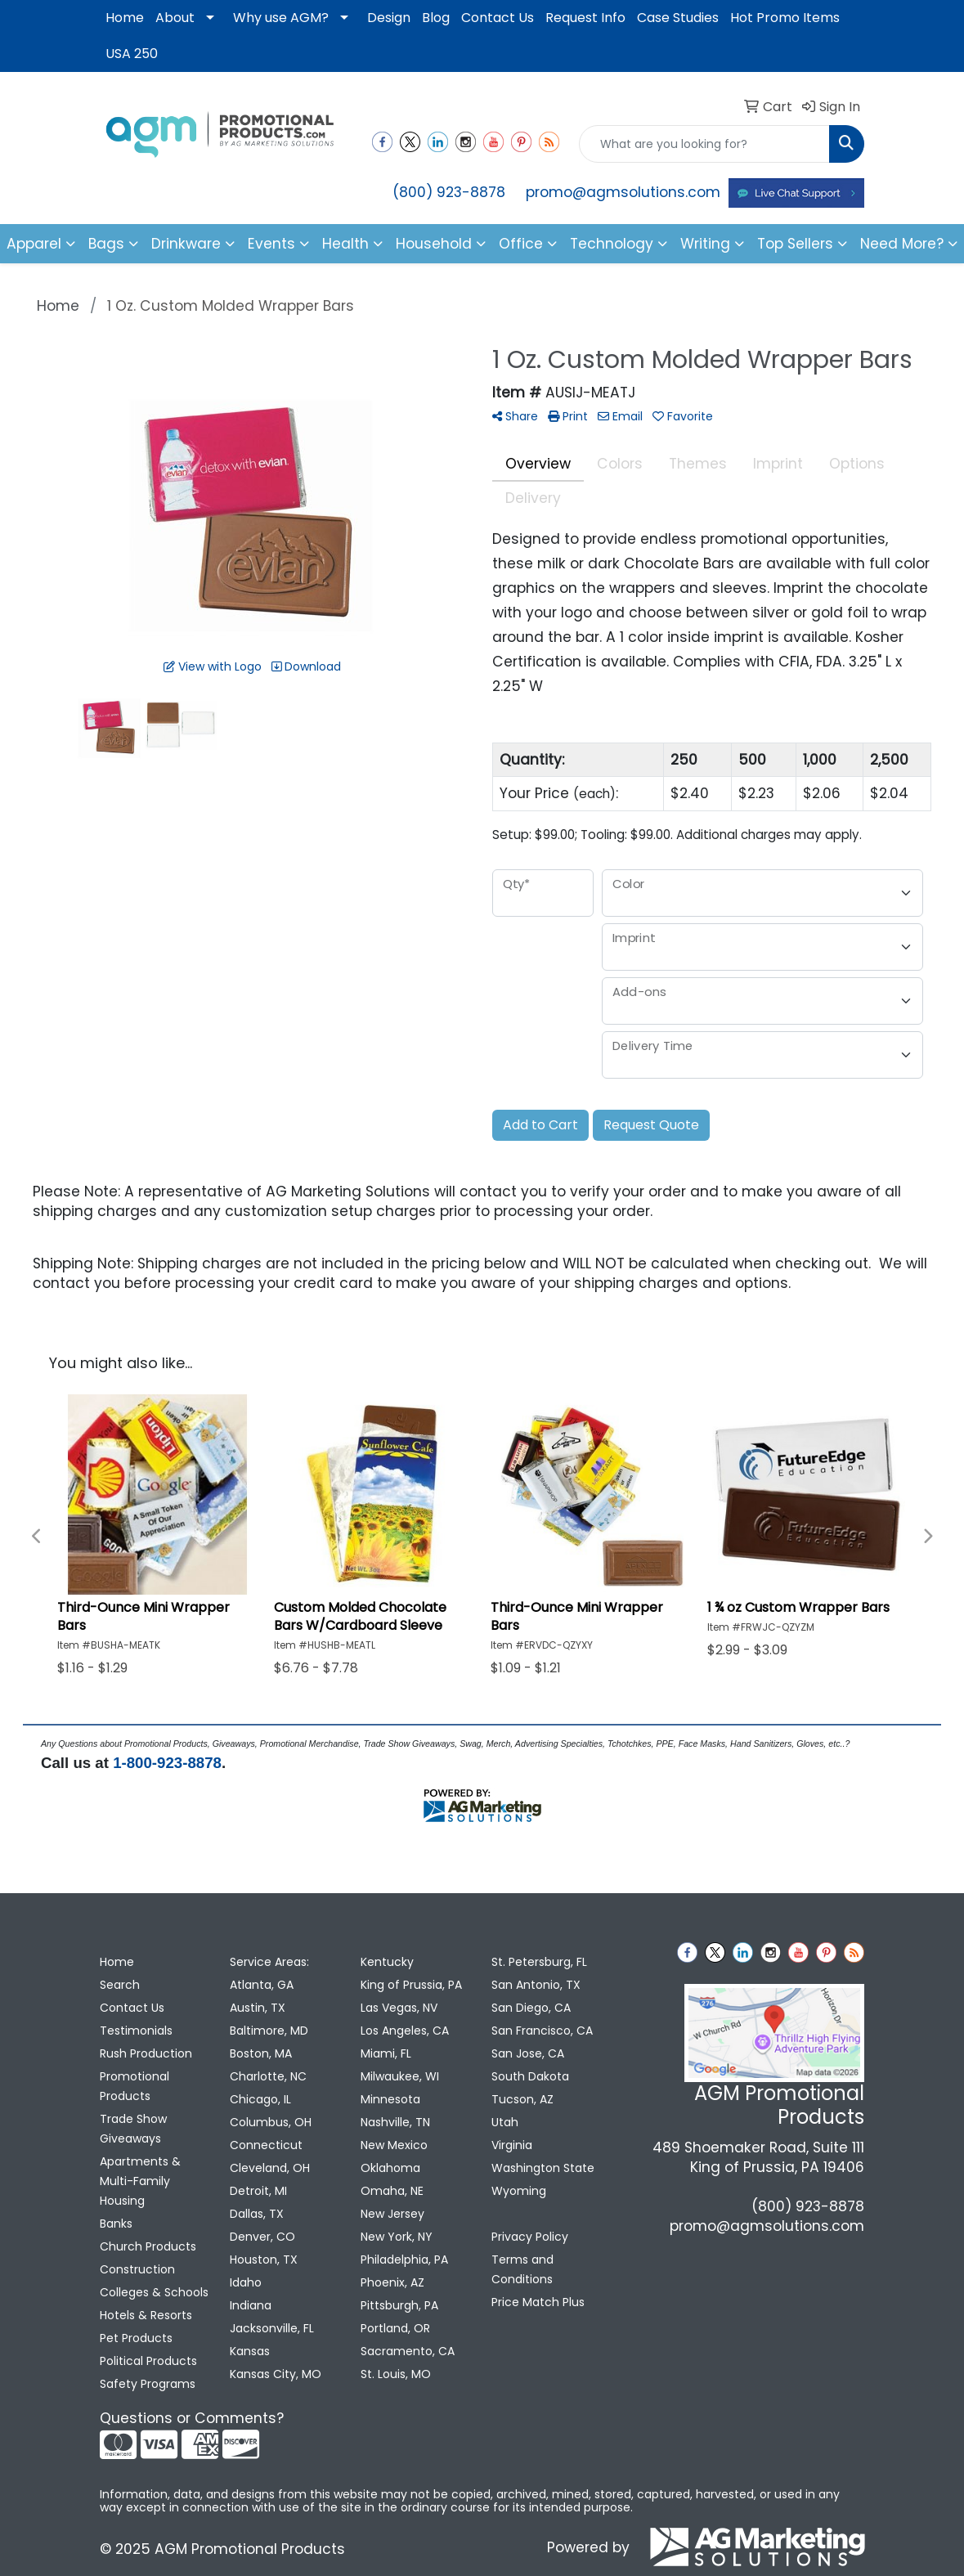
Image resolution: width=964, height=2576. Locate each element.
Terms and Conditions (522, 2269)
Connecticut (266, 2145)
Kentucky (387, 1962)
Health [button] (345, 244)
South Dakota (530, 2076)
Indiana (250, 2305)
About (175, 17)
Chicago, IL (260, 2099)
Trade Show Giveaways (133, 2129)
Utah (504, 2122)
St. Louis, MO (396, 2374)
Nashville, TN (395, 2122)
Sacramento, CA (408, 2351)
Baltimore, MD (269, 2030)
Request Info (585, 17)
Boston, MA (261, 2053)
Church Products (148, 2246)
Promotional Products (134, 2086)
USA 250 (131, 53)
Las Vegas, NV (399, 2007)
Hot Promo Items (785, 17)
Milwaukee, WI (400, 2076)
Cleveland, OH (270, 2168)
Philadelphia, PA (404, 2259)
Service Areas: (269, 1962)
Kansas (250, 2351)
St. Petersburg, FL (539, 1962)
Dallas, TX (257, 2214)
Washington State (542, 2168)
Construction (137, 2269)
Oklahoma (390, 2168)
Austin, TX (257, 2007)
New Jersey (392, 2214)
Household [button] (434, 244)
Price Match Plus (538, 2302)
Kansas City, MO (275, 2374)
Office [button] (521, 244)
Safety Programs (147, 2384)
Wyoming (518, 2191)
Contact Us (497, 17)
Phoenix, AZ (392, 2282)
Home (124, 17)
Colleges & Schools (154, 2292)
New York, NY (397, 2236)
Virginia (511, 2145)
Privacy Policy (529, 2236)
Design (388, 17)
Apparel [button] (34, 244)
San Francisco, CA (542, 2030)
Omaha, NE (392, 2191)
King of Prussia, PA (411, 1985)
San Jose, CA (527, 2053)
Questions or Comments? (192, 2418)
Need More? (902, 244)
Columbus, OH (271, 2122)
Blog (436, 17)
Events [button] (271, 244)
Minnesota (390, 2099)
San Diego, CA (531, 2007)
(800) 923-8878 (448, 192)
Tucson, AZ (522, 2099)
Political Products (148, 2361)
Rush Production (146, 2053)
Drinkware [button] (186, 244)
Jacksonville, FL (272, 2328)
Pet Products (136, 2338)
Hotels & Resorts (146, 2315)
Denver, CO (262, 2236)
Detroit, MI (258, 2191)
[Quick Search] (704, 144)
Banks (116, 2223)
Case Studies (678, 17)
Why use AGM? (281, 17)
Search (120, 1985)
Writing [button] (705, 244)
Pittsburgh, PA (399, 2305)
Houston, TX (264, 2259)
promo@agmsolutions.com (623, 192)
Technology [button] (611, 244)
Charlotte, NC (268, 2076)
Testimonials (136, 2030)
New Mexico (394, 2145)
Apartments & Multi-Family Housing (140, 2181)
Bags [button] (106, 244)
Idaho (246, 2282)
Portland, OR (395, 2328)
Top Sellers (795, 244)
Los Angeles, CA (405, 2030)
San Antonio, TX (536, 1985)
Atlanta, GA (262, 1985)
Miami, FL (386, 2053)
